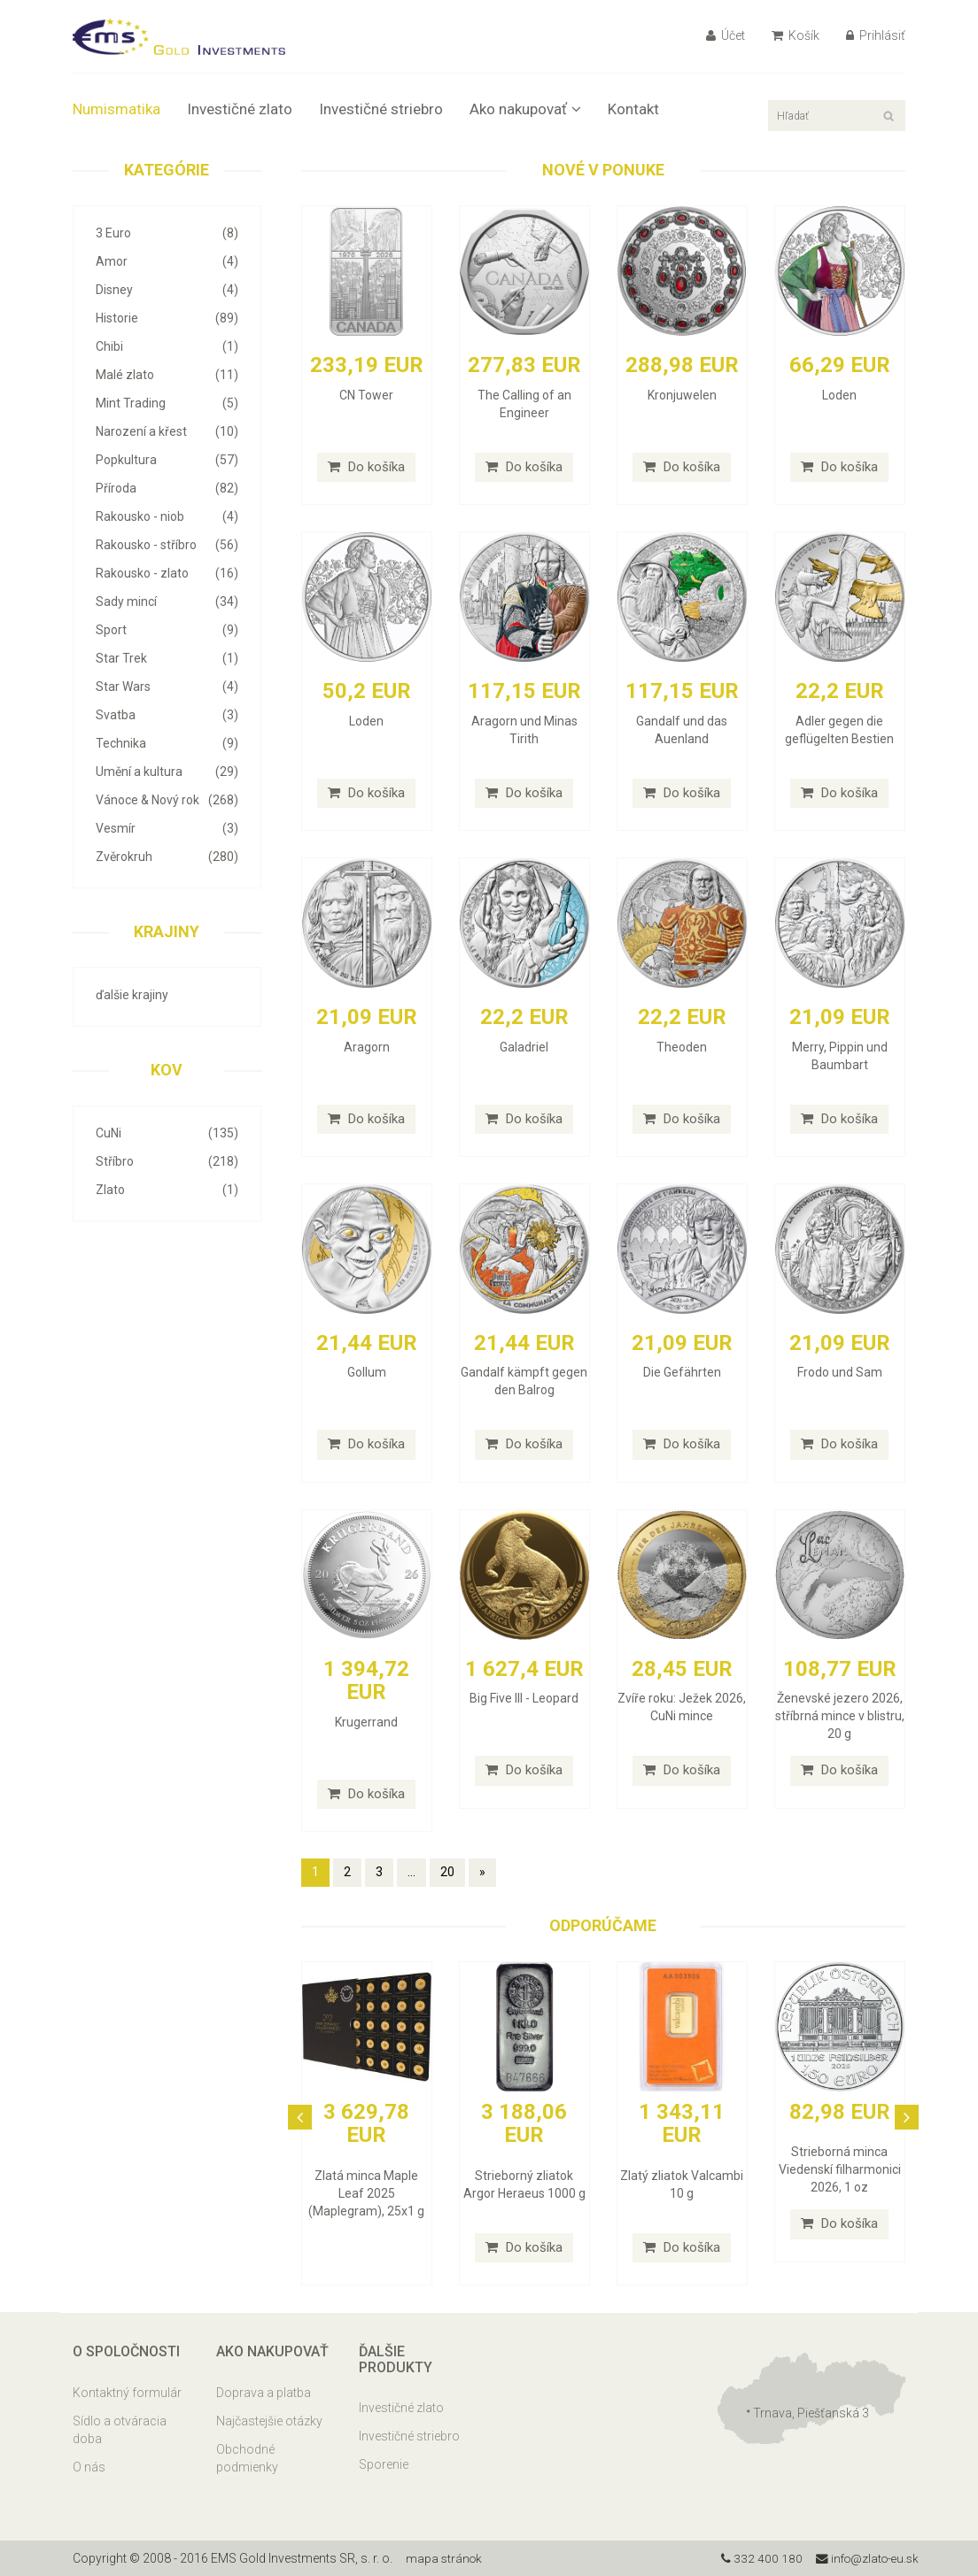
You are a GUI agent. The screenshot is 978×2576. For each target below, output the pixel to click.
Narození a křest (167, 431)
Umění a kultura (167, 771)
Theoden (681, 1047)
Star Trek (167, 658)
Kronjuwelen (682, 395)
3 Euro (167, 233)
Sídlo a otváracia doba (120, 2430)
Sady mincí (167, 601)
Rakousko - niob (167, 516)
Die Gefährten (682, 1372)
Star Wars (167, 686)
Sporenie (383, 2464)
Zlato (167, 1190)
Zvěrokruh (167, 856)
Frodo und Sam (839, 1372)
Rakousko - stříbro (167, 545)
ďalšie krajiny (132, 995)
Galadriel (524, 1047)
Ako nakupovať (525, 109)
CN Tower (366, 395)
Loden (839, 395)
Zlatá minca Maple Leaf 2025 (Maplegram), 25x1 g (366, 2193)
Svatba (167, 715)
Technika (167, 743)
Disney (167, 290)
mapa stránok (445, 2558)
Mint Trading (167, 403)
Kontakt (633, 109)
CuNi (167, 1133)
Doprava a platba (263, 2393)
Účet (725, 35)
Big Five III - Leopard (524, 1698)
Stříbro (167, 1161)
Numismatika (116, 109)
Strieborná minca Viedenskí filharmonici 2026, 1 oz (840, 2169)
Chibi (167, 346)
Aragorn (367, 1047)
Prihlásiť (875, 35)
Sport (167, 630)
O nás (89, 2467)
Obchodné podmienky (247, 2458)
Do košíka (366, 467)
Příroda (167, 488)
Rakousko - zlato (167, 573)
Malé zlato (167, 375)
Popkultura (167, 460)
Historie (167, 318)
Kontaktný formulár (127, 2393)
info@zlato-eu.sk (864, 2558)
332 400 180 (755, 2558)
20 (447, 1872)
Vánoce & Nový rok (167, 800)
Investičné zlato (239, 109)
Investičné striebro (381, 109)
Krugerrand (366, 1722)
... (411, 1872)
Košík (795, 35)
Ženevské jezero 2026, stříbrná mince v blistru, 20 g (839, 1716)
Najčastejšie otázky (269, 2421)
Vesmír (167, 828)
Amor (167, 261)
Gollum (366, 1372)
